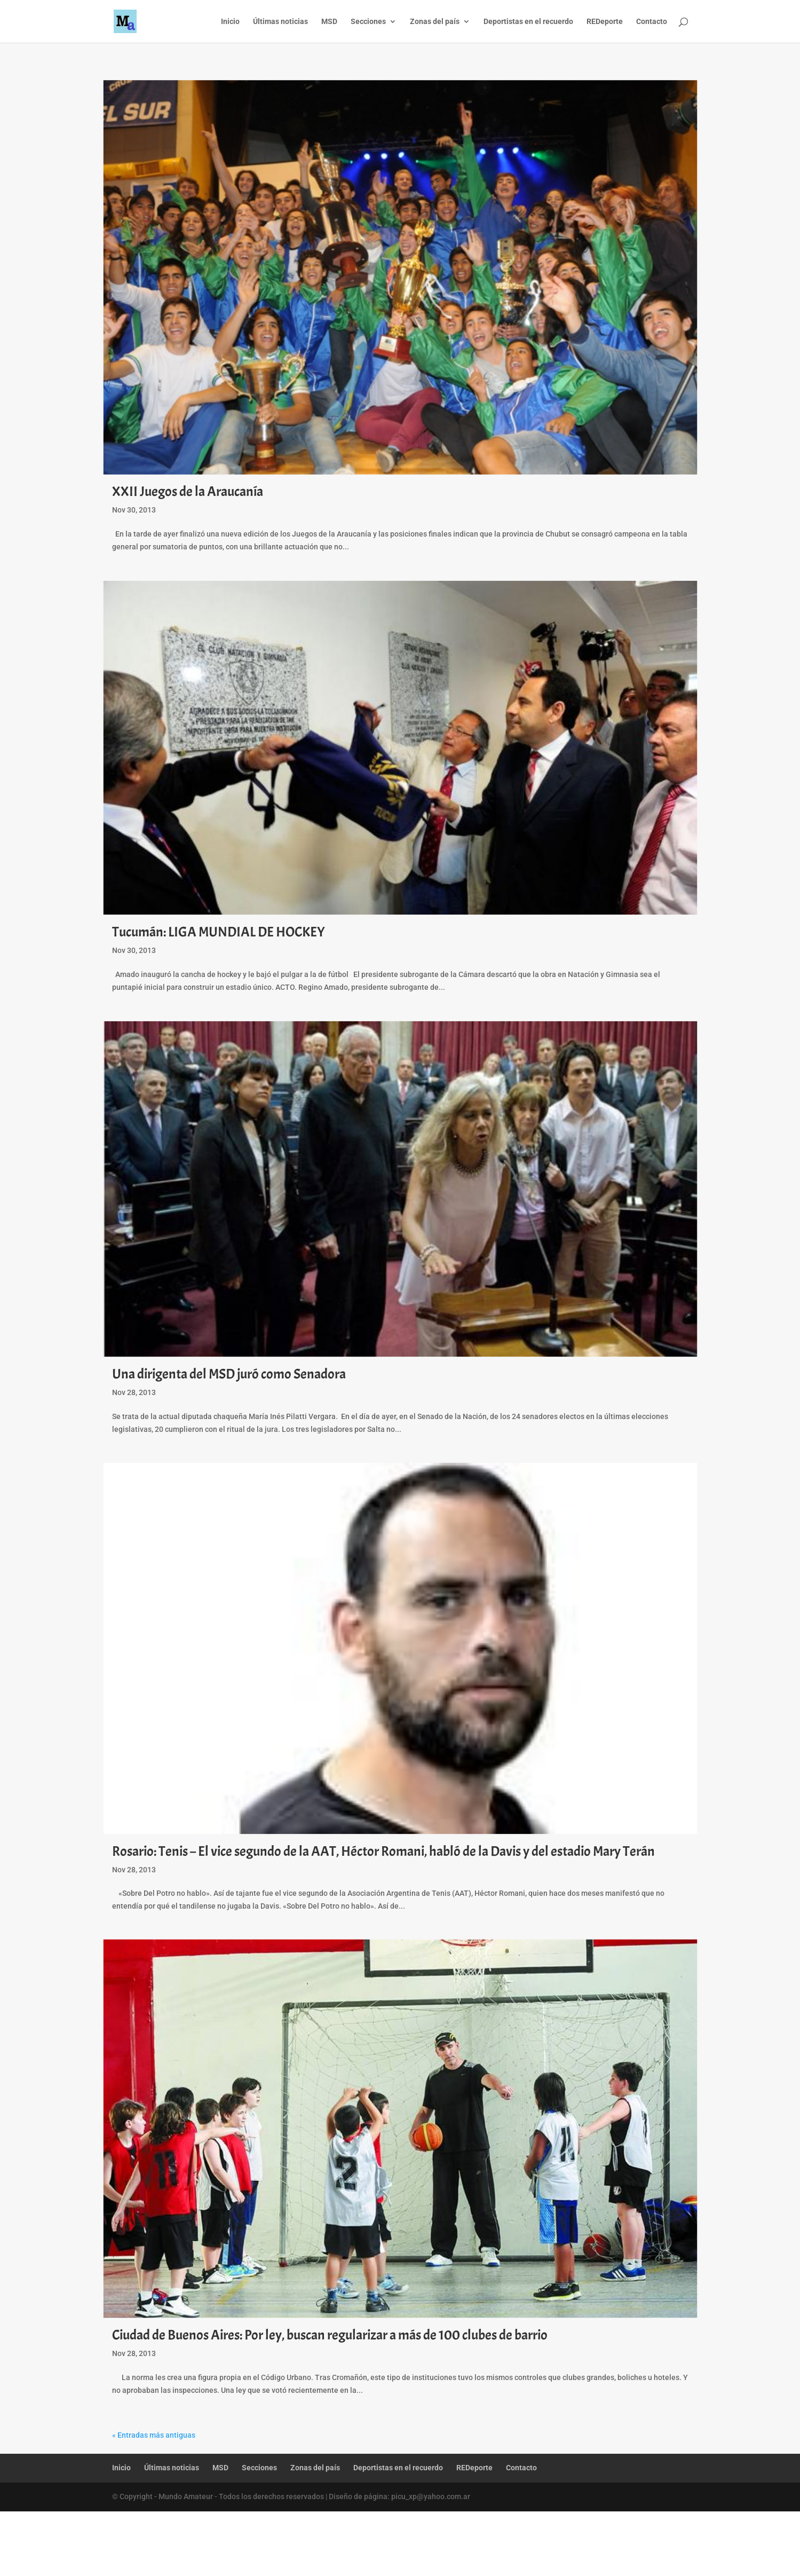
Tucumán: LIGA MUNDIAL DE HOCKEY (218, 932)
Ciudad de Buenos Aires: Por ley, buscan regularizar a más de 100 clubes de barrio (330, 2335)
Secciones (368, 22)
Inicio (230, 22)
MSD (329, 22)
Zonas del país (435, 22)
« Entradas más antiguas (153, 2435)
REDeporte (605, 22)
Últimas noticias (280, 22)
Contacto (651, 22)
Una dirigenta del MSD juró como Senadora (229, 1374)
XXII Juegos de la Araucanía (187, 491)
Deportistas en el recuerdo (528, 22)
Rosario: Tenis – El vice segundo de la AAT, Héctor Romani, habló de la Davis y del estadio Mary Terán (383, 1851)
